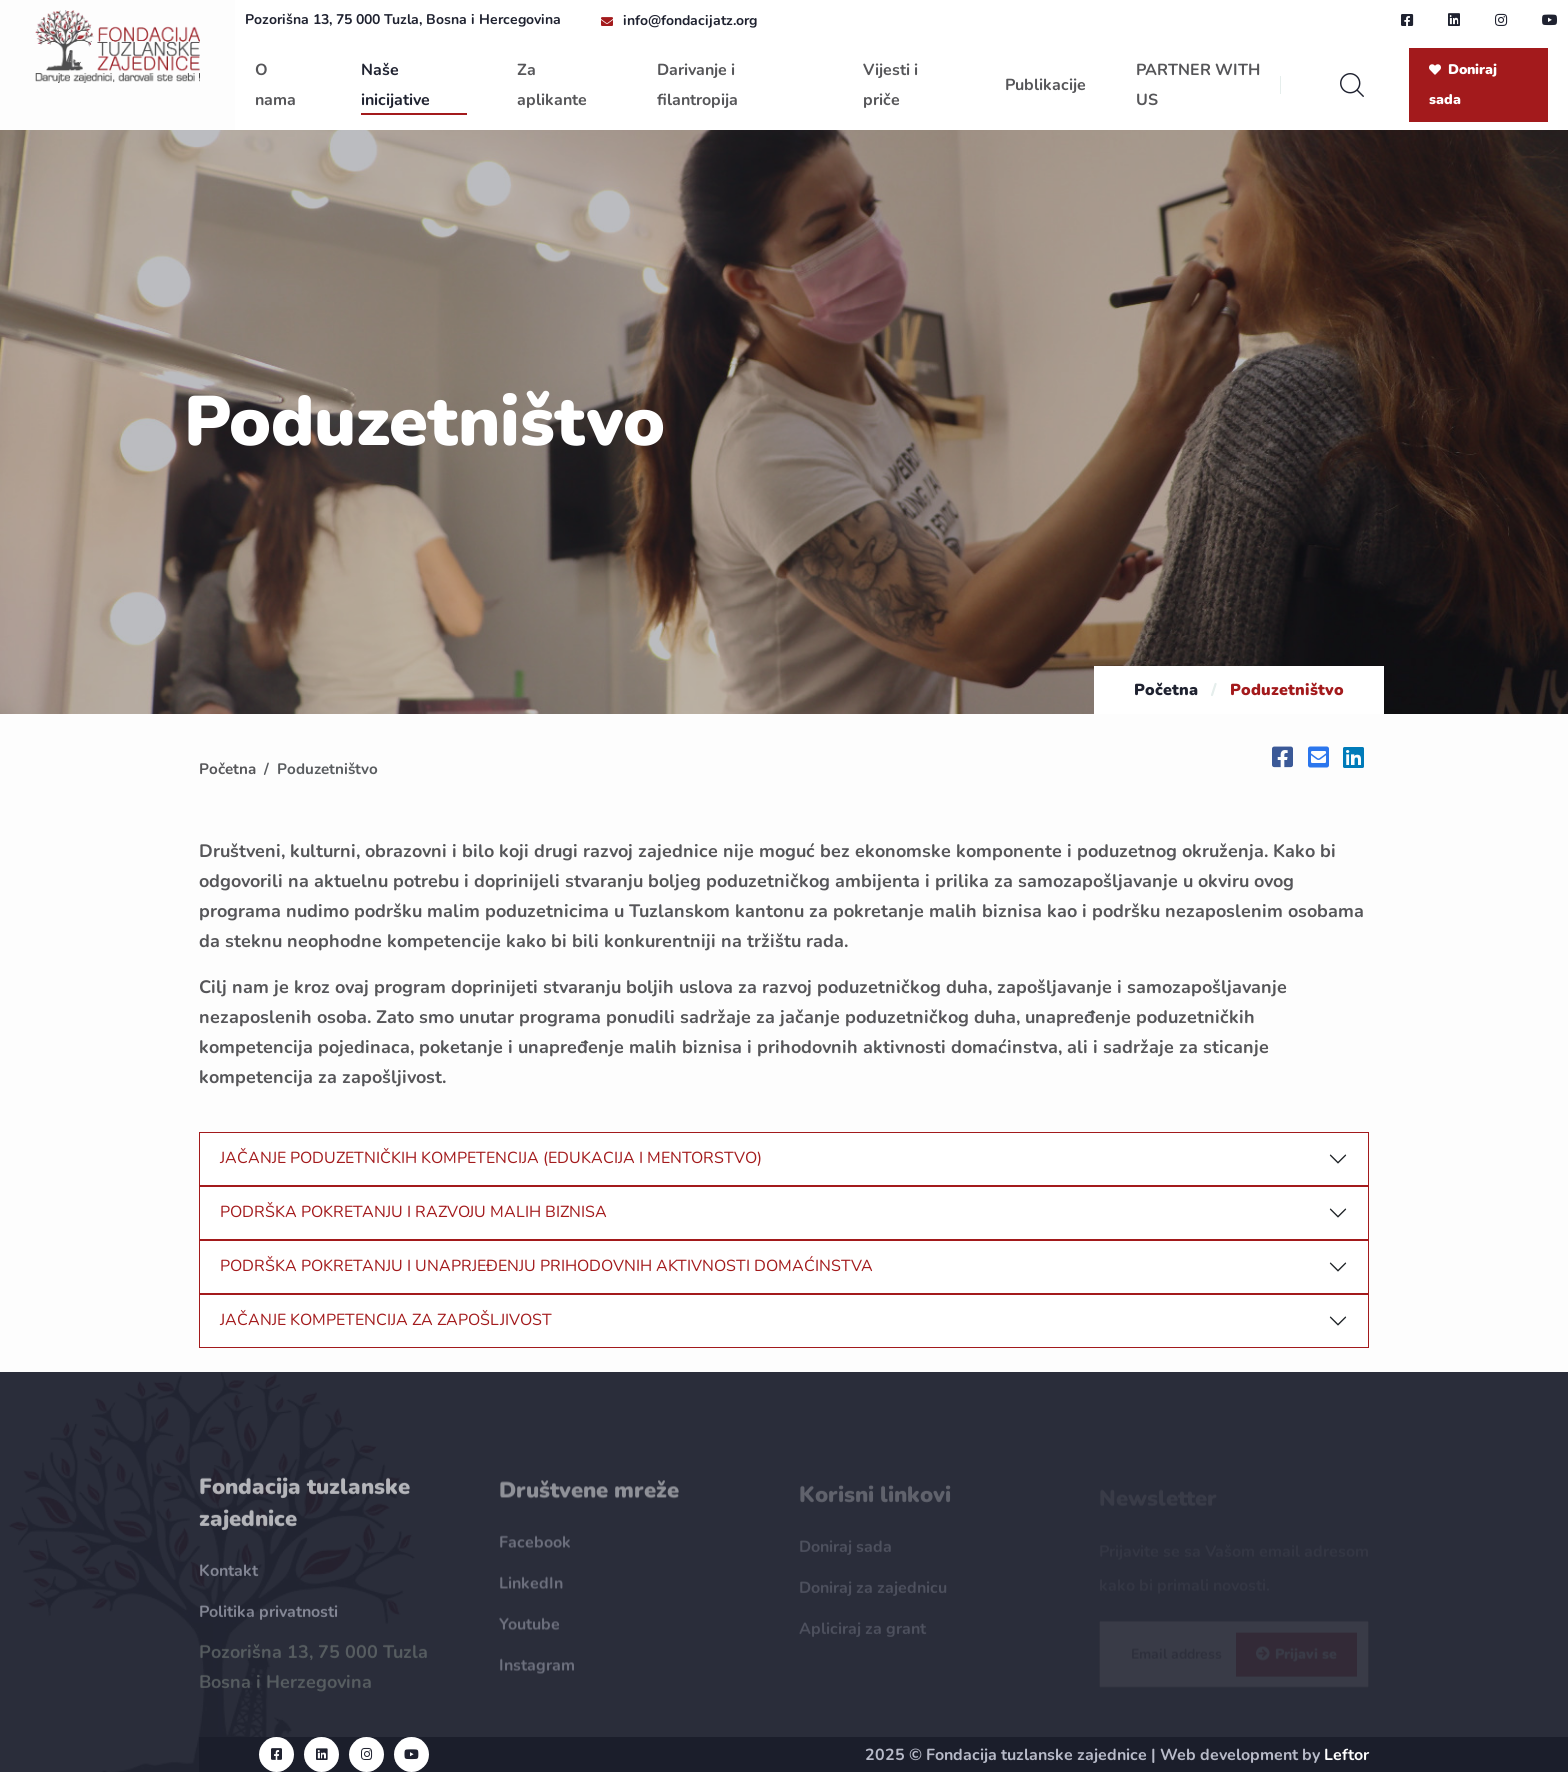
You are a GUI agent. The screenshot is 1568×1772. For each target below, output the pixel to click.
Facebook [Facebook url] (535, 1551)
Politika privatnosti (268, 1620)
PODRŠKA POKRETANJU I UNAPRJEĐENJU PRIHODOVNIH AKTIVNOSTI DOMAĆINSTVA (546, 1266)
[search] (1352, 85)
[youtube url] (1550, 20)
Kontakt (228, 1579)
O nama (275, 85)
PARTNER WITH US (1198, 85)
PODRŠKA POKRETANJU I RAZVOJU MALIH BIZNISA (413, 1212)
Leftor (1346, 1755)
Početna (1166, 690)
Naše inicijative (395, 85)
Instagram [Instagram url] (537, 1674)
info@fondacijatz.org (690, 20)
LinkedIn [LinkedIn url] (531, 1592)
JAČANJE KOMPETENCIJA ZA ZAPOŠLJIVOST (386, 1320)
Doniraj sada (1463, 84)
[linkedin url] (1454, 20)
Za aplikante (552, 85)
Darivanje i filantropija (697, 85)
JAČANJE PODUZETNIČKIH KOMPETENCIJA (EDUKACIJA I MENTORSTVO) (491, 1158)
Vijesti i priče (890, 85)
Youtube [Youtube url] (529, 1633)
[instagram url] (1501, 20)
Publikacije (1045, 85)
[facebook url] (1407, 20)
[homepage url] (117, 45)
